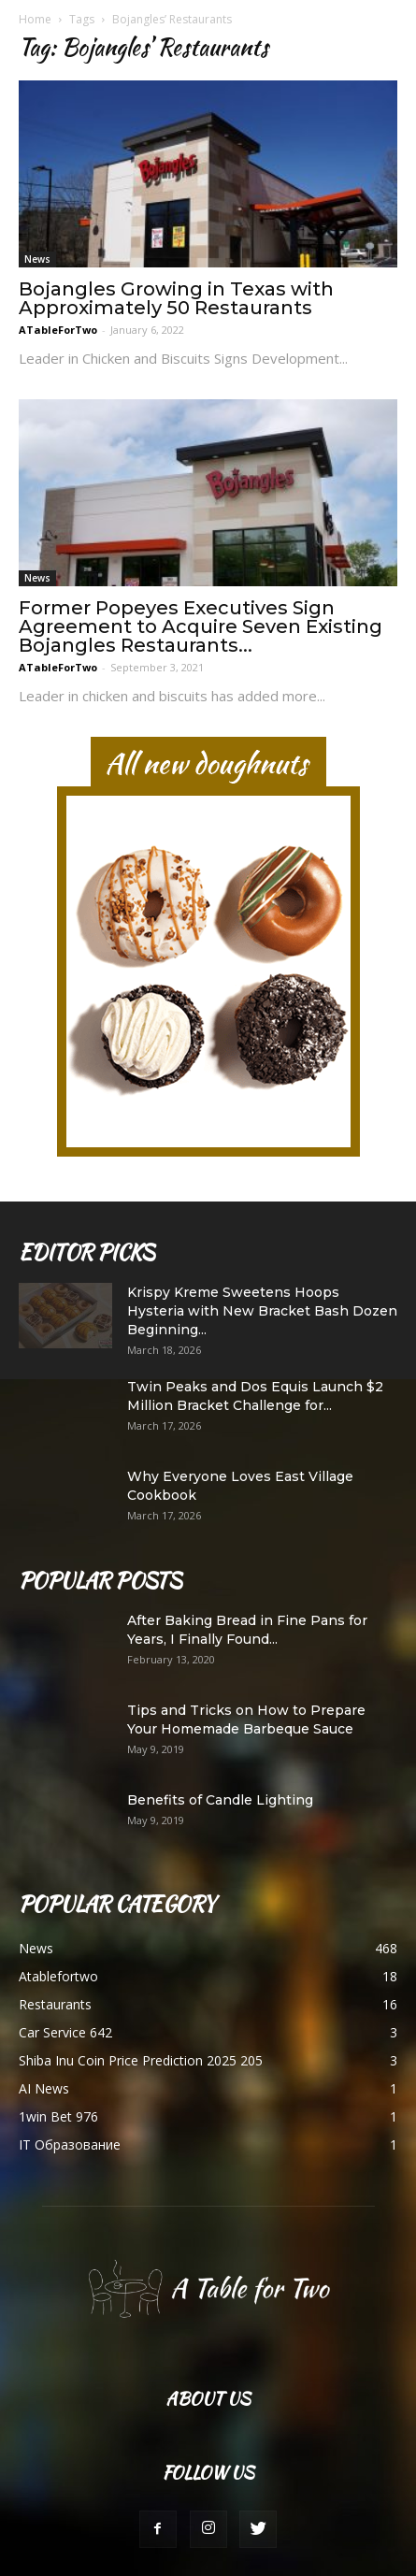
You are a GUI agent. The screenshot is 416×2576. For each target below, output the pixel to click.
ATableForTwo (58, 330)
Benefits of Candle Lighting (220, 1800)
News (37, 259)
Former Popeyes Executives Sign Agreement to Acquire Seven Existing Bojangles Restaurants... (200, 626)
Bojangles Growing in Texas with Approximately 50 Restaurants (176, 298)
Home (35, 19)
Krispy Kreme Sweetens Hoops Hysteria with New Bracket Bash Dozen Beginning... (262, 1311)
